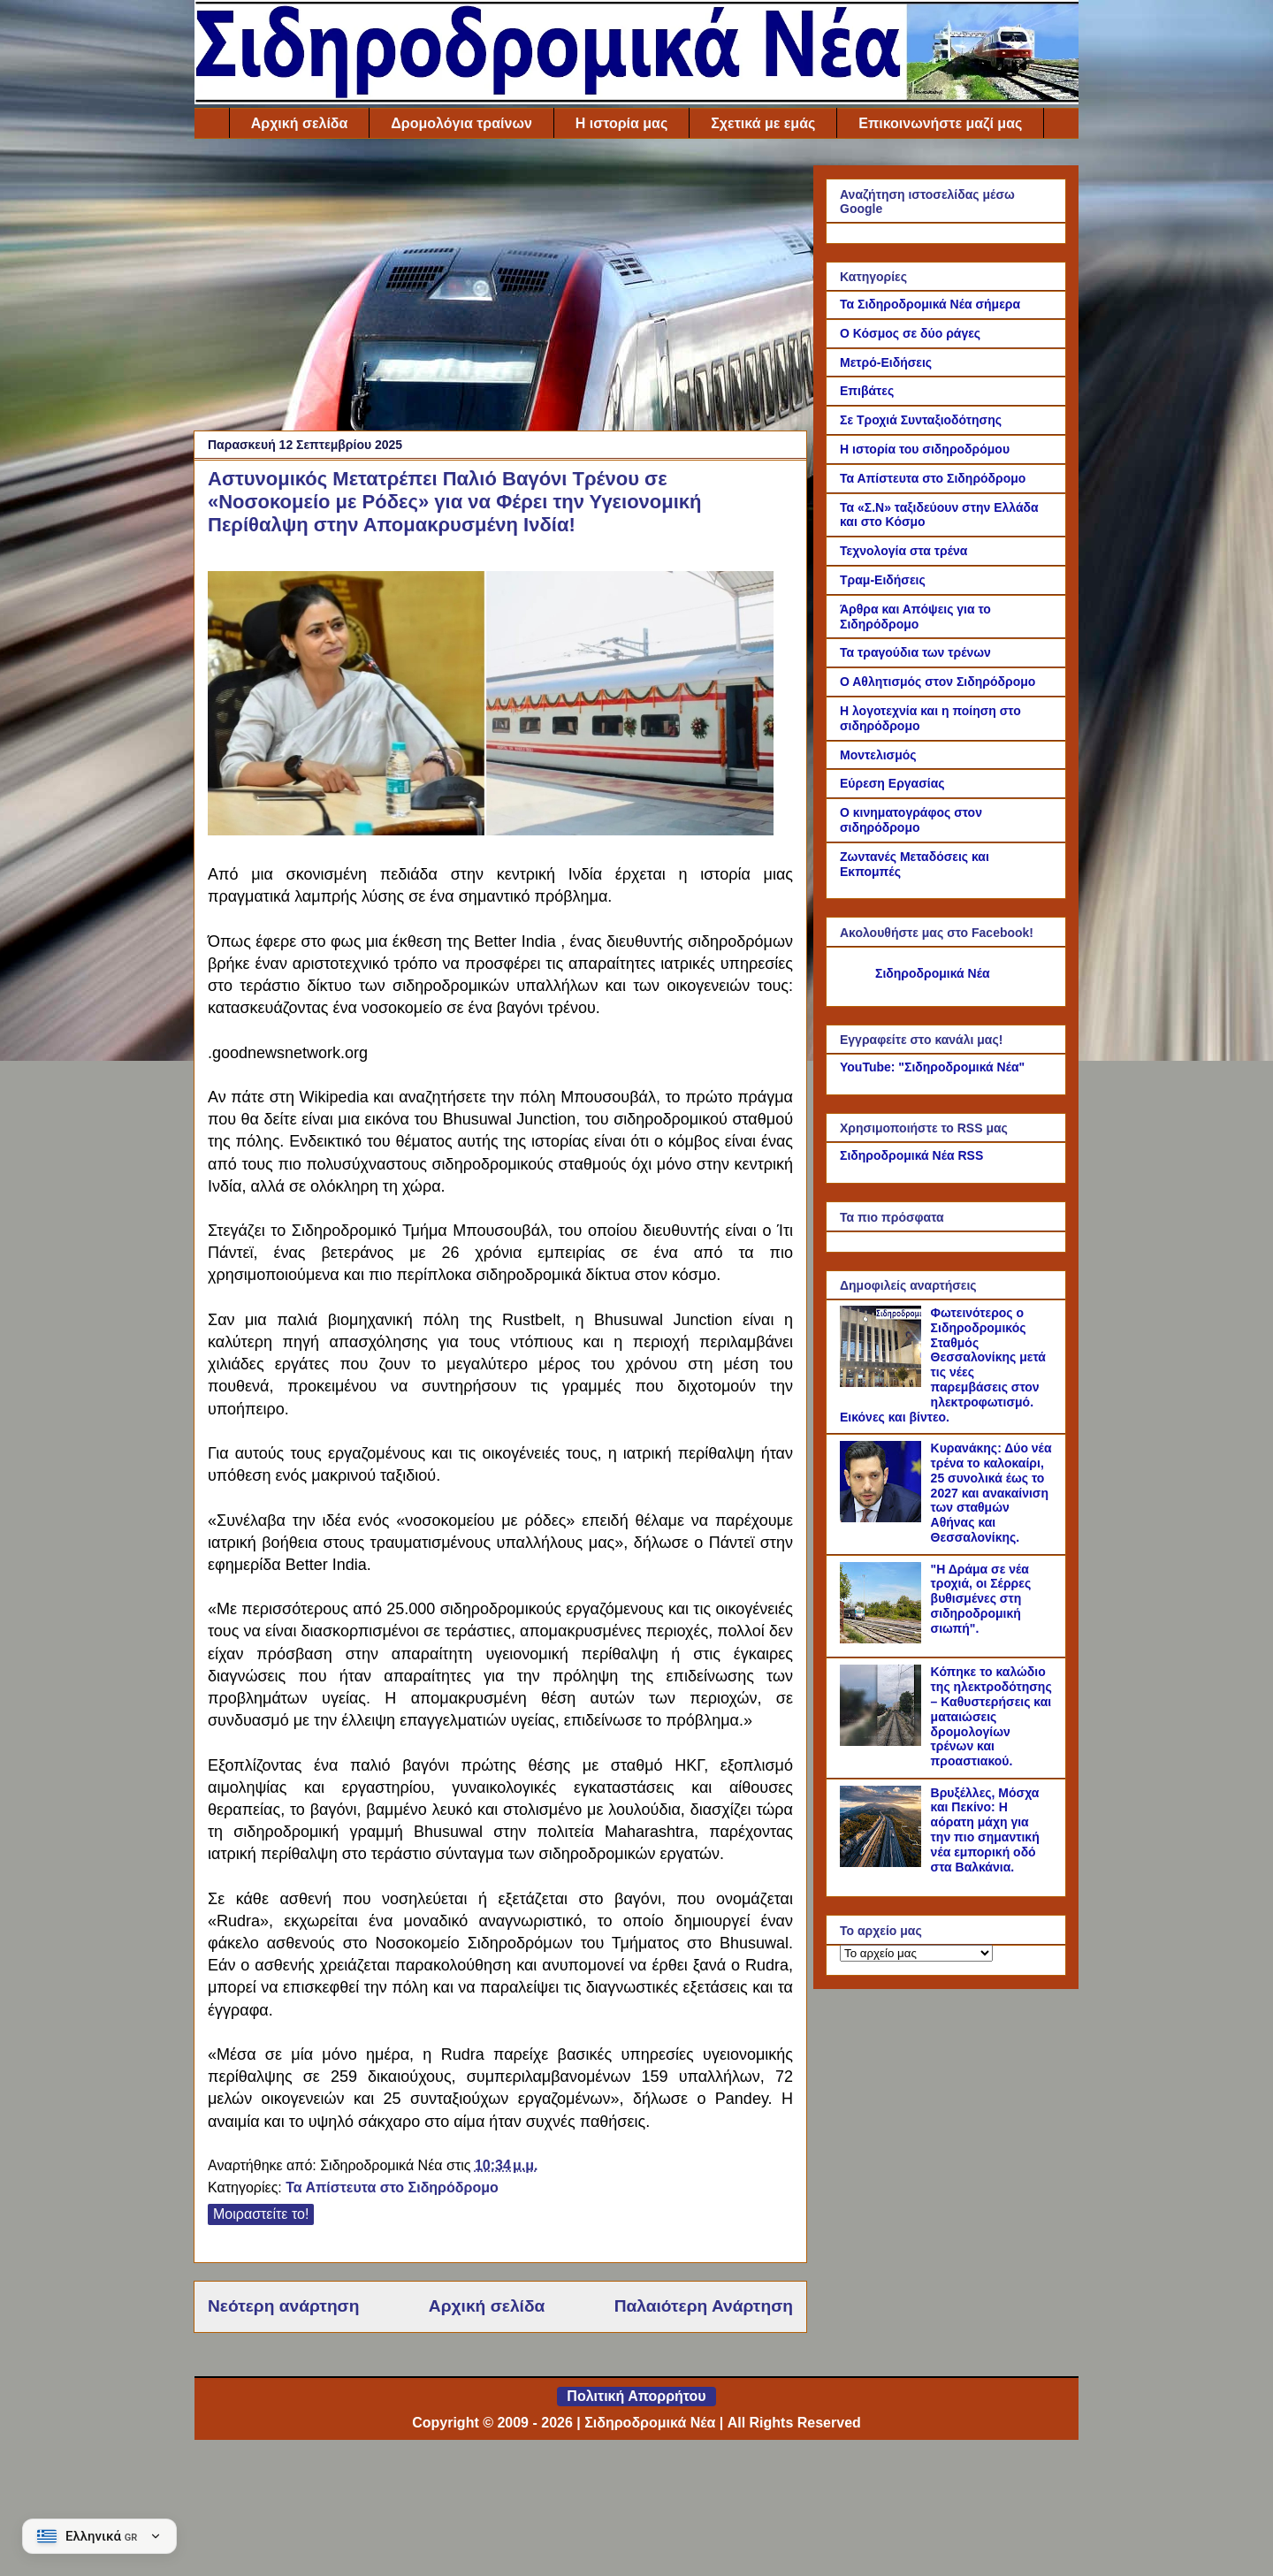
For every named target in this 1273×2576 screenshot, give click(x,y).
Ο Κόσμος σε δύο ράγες (910, 333)
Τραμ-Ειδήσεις (883, 580)
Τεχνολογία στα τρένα (903, 551)
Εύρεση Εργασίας (892, 783)
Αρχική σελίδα (299, 123)
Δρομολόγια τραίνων (461, 123)
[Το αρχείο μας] (916, 1953)
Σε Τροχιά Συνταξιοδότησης (921, 420)
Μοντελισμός (878, 755)
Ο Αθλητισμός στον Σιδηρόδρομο (937, 681)
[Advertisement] (500, 289)
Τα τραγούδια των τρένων (915, 652)
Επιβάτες (867, 391)
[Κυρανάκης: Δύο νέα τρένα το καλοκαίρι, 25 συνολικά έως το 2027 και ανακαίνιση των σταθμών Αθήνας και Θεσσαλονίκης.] (883, 1518)
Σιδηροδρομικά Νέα (932, 973)
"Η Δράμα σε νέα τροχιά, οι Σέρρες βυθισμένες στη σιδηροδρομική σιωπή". (981, 1598)
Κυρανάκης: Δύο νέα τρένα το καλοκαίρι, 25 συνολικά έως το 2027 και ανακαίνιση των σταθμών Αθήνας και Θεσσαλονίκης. (991, 1492)
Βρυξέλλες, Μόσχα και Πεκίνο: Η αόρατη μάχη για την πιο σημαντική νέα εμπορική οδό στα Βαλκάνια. (985, 1830)
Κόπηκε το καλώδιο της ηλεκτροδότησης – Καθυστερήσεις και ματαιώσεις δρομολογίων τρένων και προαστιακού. (991, 1716)
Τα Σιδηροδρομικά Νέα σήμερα (930, 304)
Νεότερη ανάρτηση (283, 2306)
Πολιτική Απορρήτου (636, 2396)
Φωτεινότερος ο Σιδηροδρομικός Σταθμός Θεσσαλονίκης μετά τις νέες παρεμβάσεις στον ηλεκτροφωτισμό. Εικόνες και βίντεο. (943, 1365)
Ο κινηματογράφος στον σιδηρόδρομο (911, 820)
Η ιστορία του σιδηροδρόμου (925, 449)
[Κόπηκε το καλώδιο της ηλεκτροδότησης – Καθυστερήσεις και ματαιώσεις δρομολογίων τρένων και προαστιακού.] (883, 1741)
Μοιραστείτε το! (261, 2214)
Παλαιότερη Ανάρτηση (703, 2306)
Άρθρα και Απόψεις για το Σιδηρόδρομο (915, 616)
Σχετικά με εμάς (763, 123)
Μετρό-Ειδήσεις (886, 362)
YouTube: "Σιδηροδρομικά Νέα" (932, 1067)
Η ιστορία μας (621, 123)
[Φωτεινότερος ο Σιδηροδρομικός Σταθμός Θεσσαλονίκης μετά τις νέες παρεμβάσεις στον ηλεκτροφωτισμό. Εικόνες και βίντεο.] (883, 1383)
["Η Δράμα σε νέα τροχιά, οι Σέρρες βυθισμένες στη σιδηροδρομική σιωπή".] (883, 1639)
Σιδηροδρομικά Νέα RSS (911, 1155)
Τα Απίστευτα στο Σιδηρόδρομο (392, 2187)
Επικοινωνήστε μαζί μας (940, 123)
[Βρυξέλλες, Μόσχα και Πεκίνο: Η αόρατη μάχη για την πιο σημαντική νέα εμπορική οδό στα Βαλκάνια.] (883, 1863)
